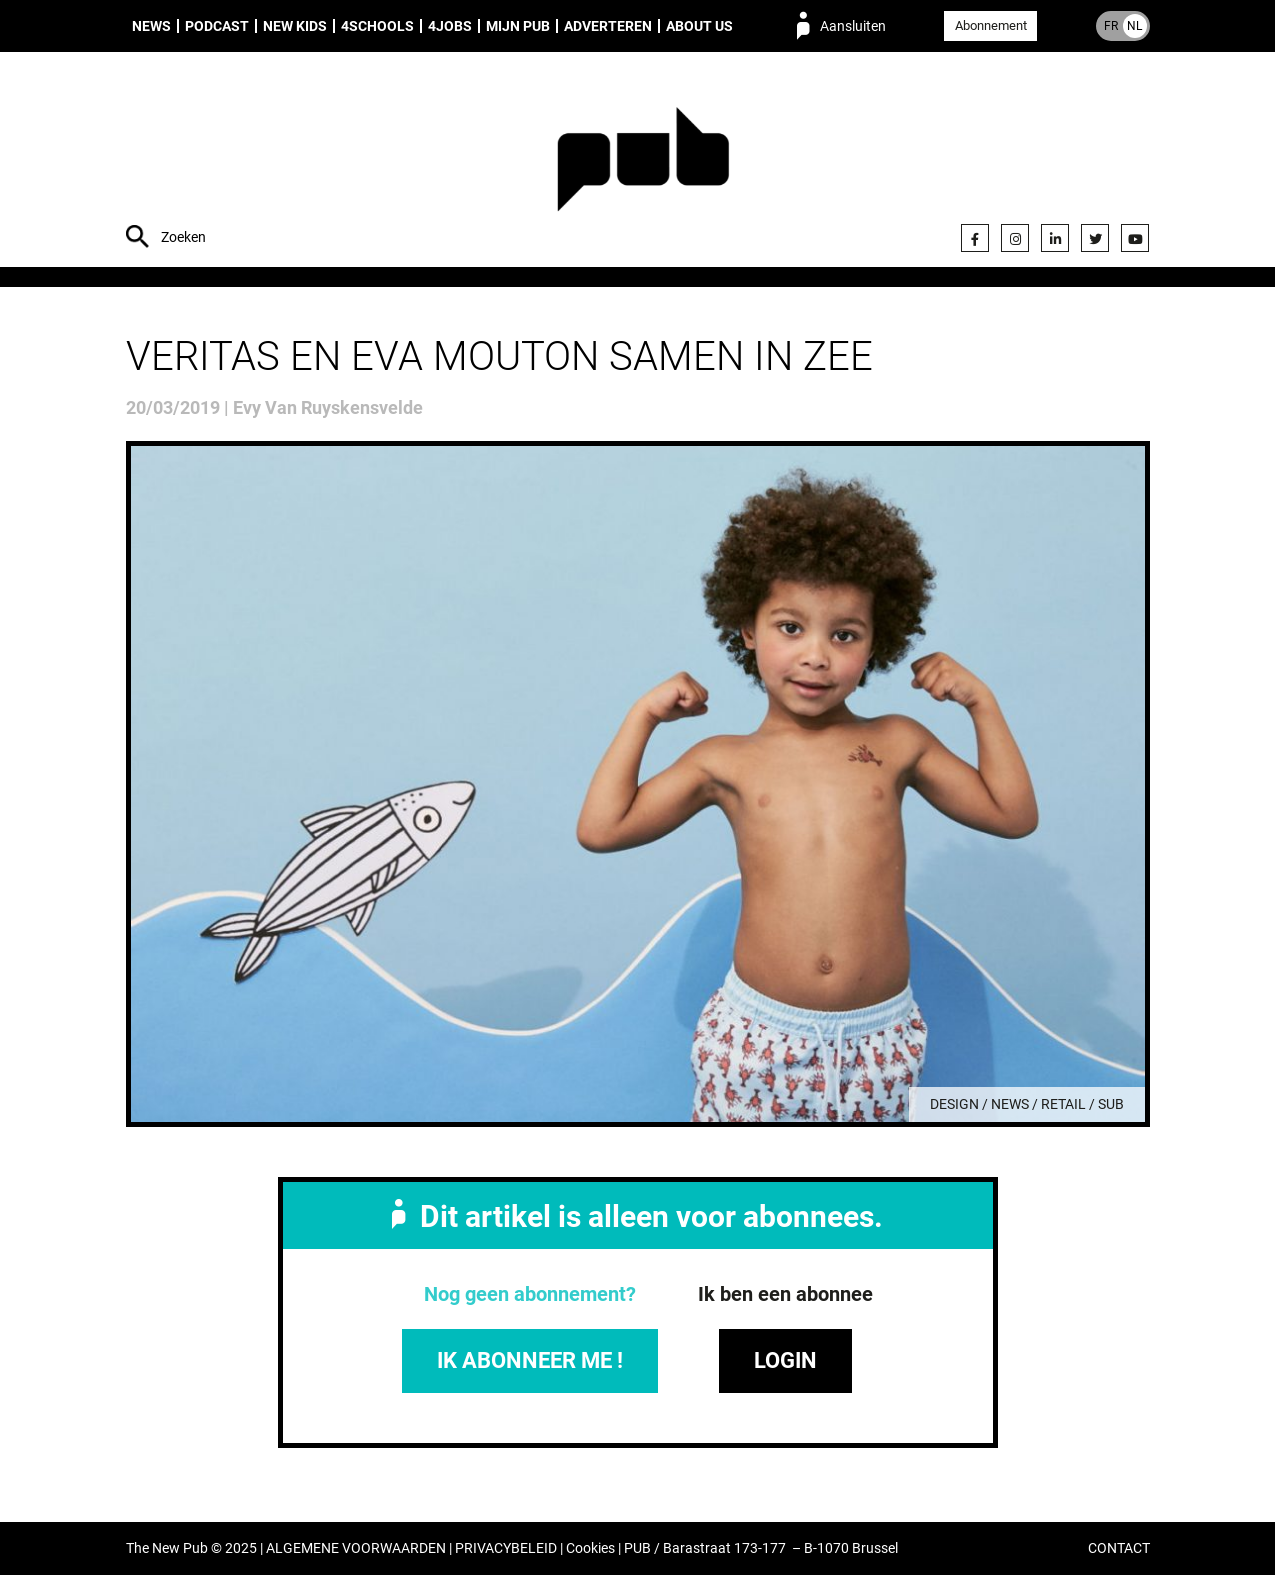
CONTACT (1119, 1548)
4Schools (377, 26)
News (151, 26)
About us (699, 26)
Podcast (217, 26)
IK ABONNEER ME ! (530, 1360)
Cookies (590, 1548)
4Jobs (450, 26)
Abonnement (991, 25)
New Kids (295, 26)
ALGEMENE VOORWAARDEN (356, 1548)
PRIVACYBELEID (506, 1548)
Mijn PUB (518, 26)
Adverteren (608, 26)
